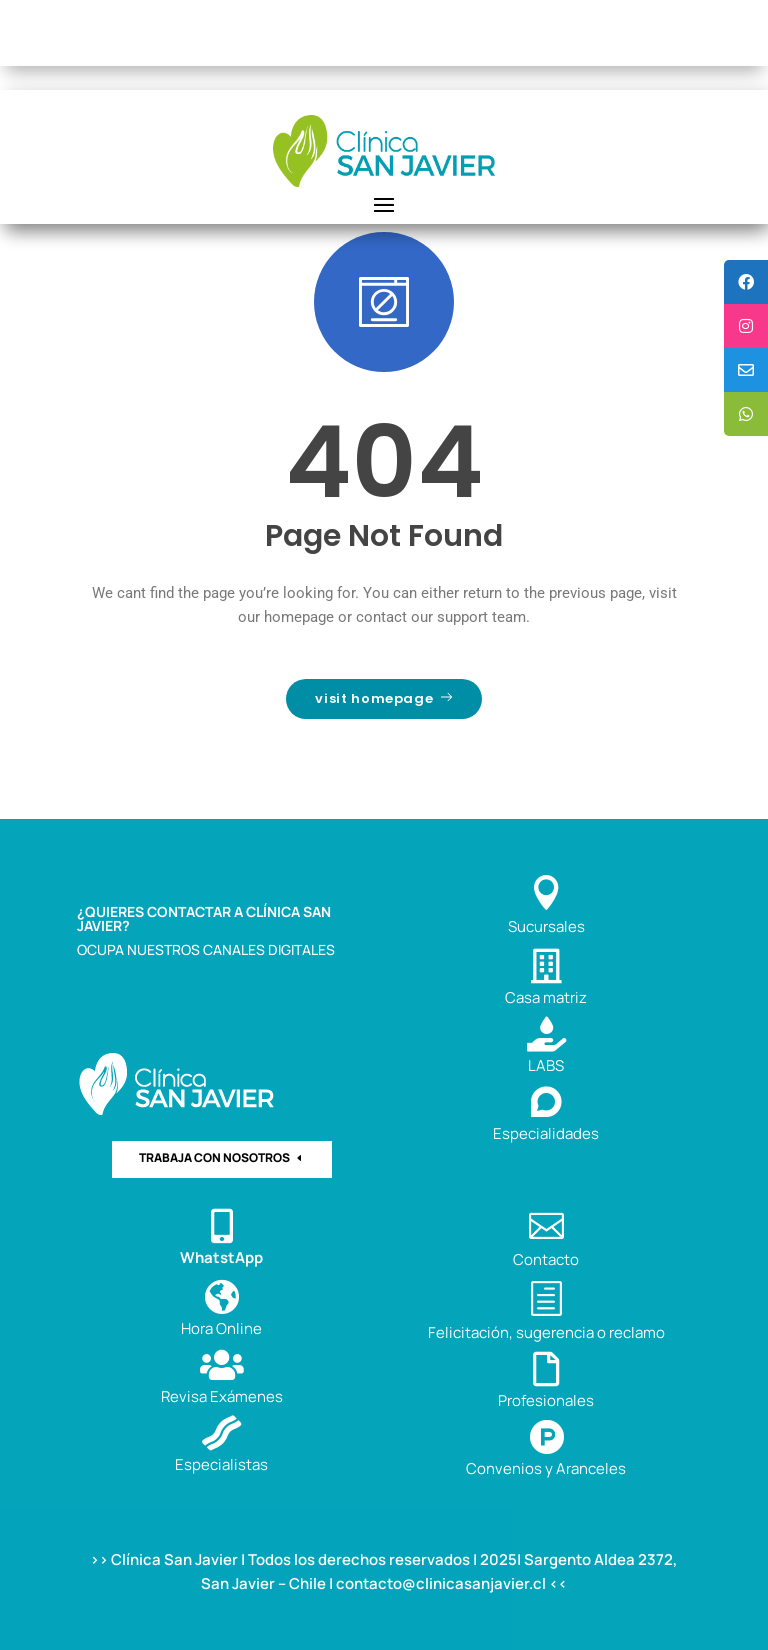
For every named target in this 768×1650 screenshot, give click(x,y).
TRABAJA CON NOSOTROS (214, 1157)
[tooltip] (746, 282)
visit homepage (383, 698)
